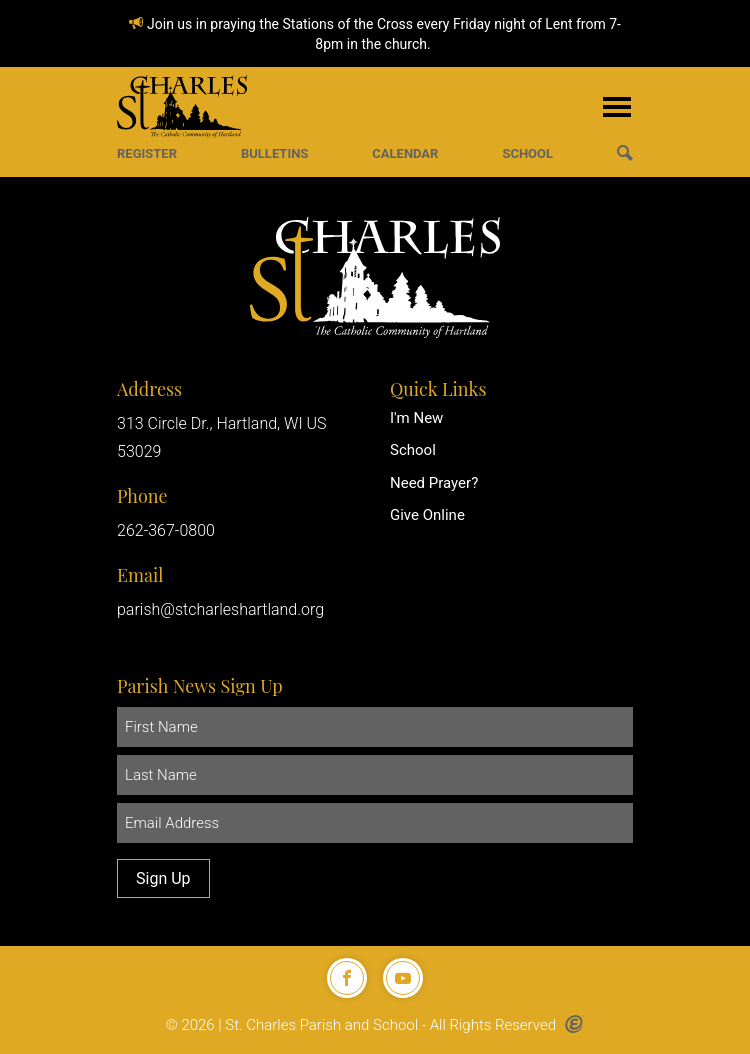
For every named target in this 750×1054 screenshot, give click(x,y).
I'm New (416, 418)
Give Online (427, 515)
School (413, 450)
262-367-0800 (166, 530)
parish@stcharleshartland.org (220, 609)
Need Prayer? (434, 483)
